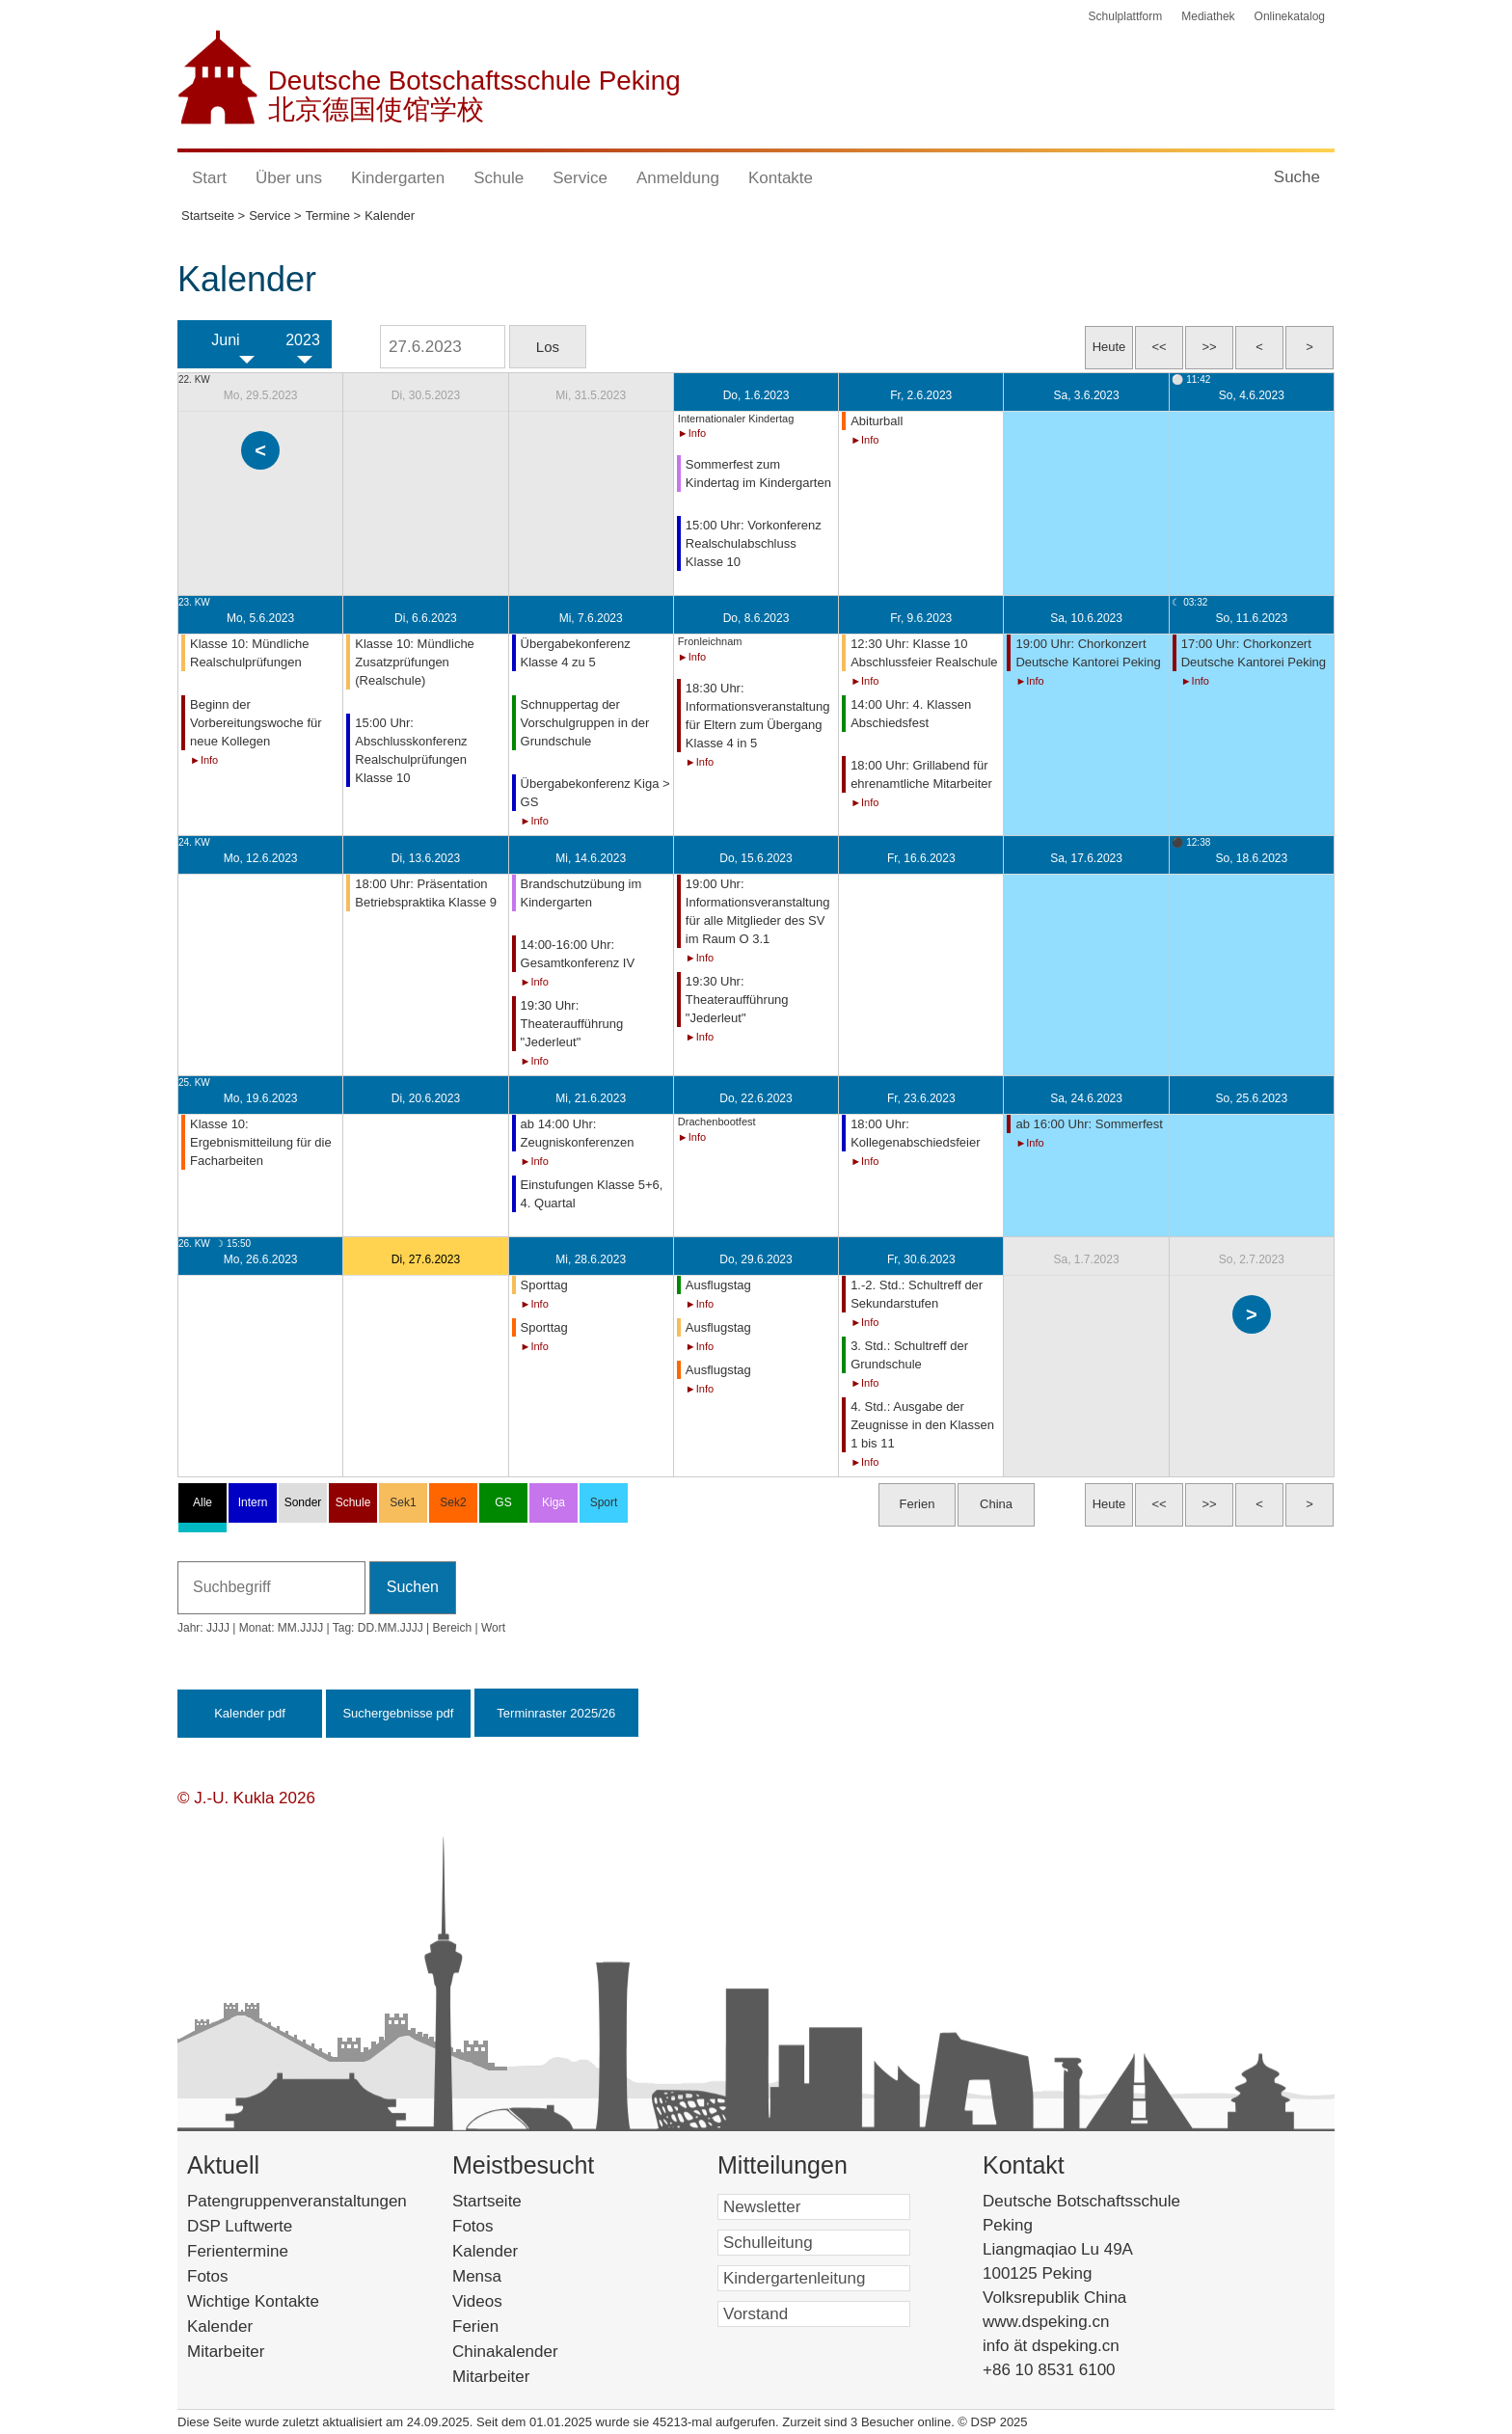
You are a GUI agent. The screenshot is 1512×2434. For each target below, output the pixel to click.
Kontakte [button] (780, 178)
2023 (302, 340)
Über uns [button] (289, 178)
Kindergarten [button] (398, 178)
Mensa (505, 2276)
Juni (225, 340)
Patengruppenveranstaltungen (297, 2201)
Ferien (500, 2326)
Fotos (208, 2276)
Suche (1297, 177)
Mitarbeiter (225, 2351)
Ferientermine (237, 2251)
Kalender (220, 2326)
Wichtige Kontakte (253, 2301)
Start (209, 178)
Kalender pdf (249, 1713)
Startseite (519, 2201)
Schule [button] (498, 178)
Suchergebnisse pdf (397, 1713)
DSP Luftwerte (239, 2226)
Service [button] (580, 178)
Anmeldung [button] (677, 178)
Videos (506, 2301)
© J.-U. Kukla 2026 (246, 1798)
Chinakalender (530, 2351)
